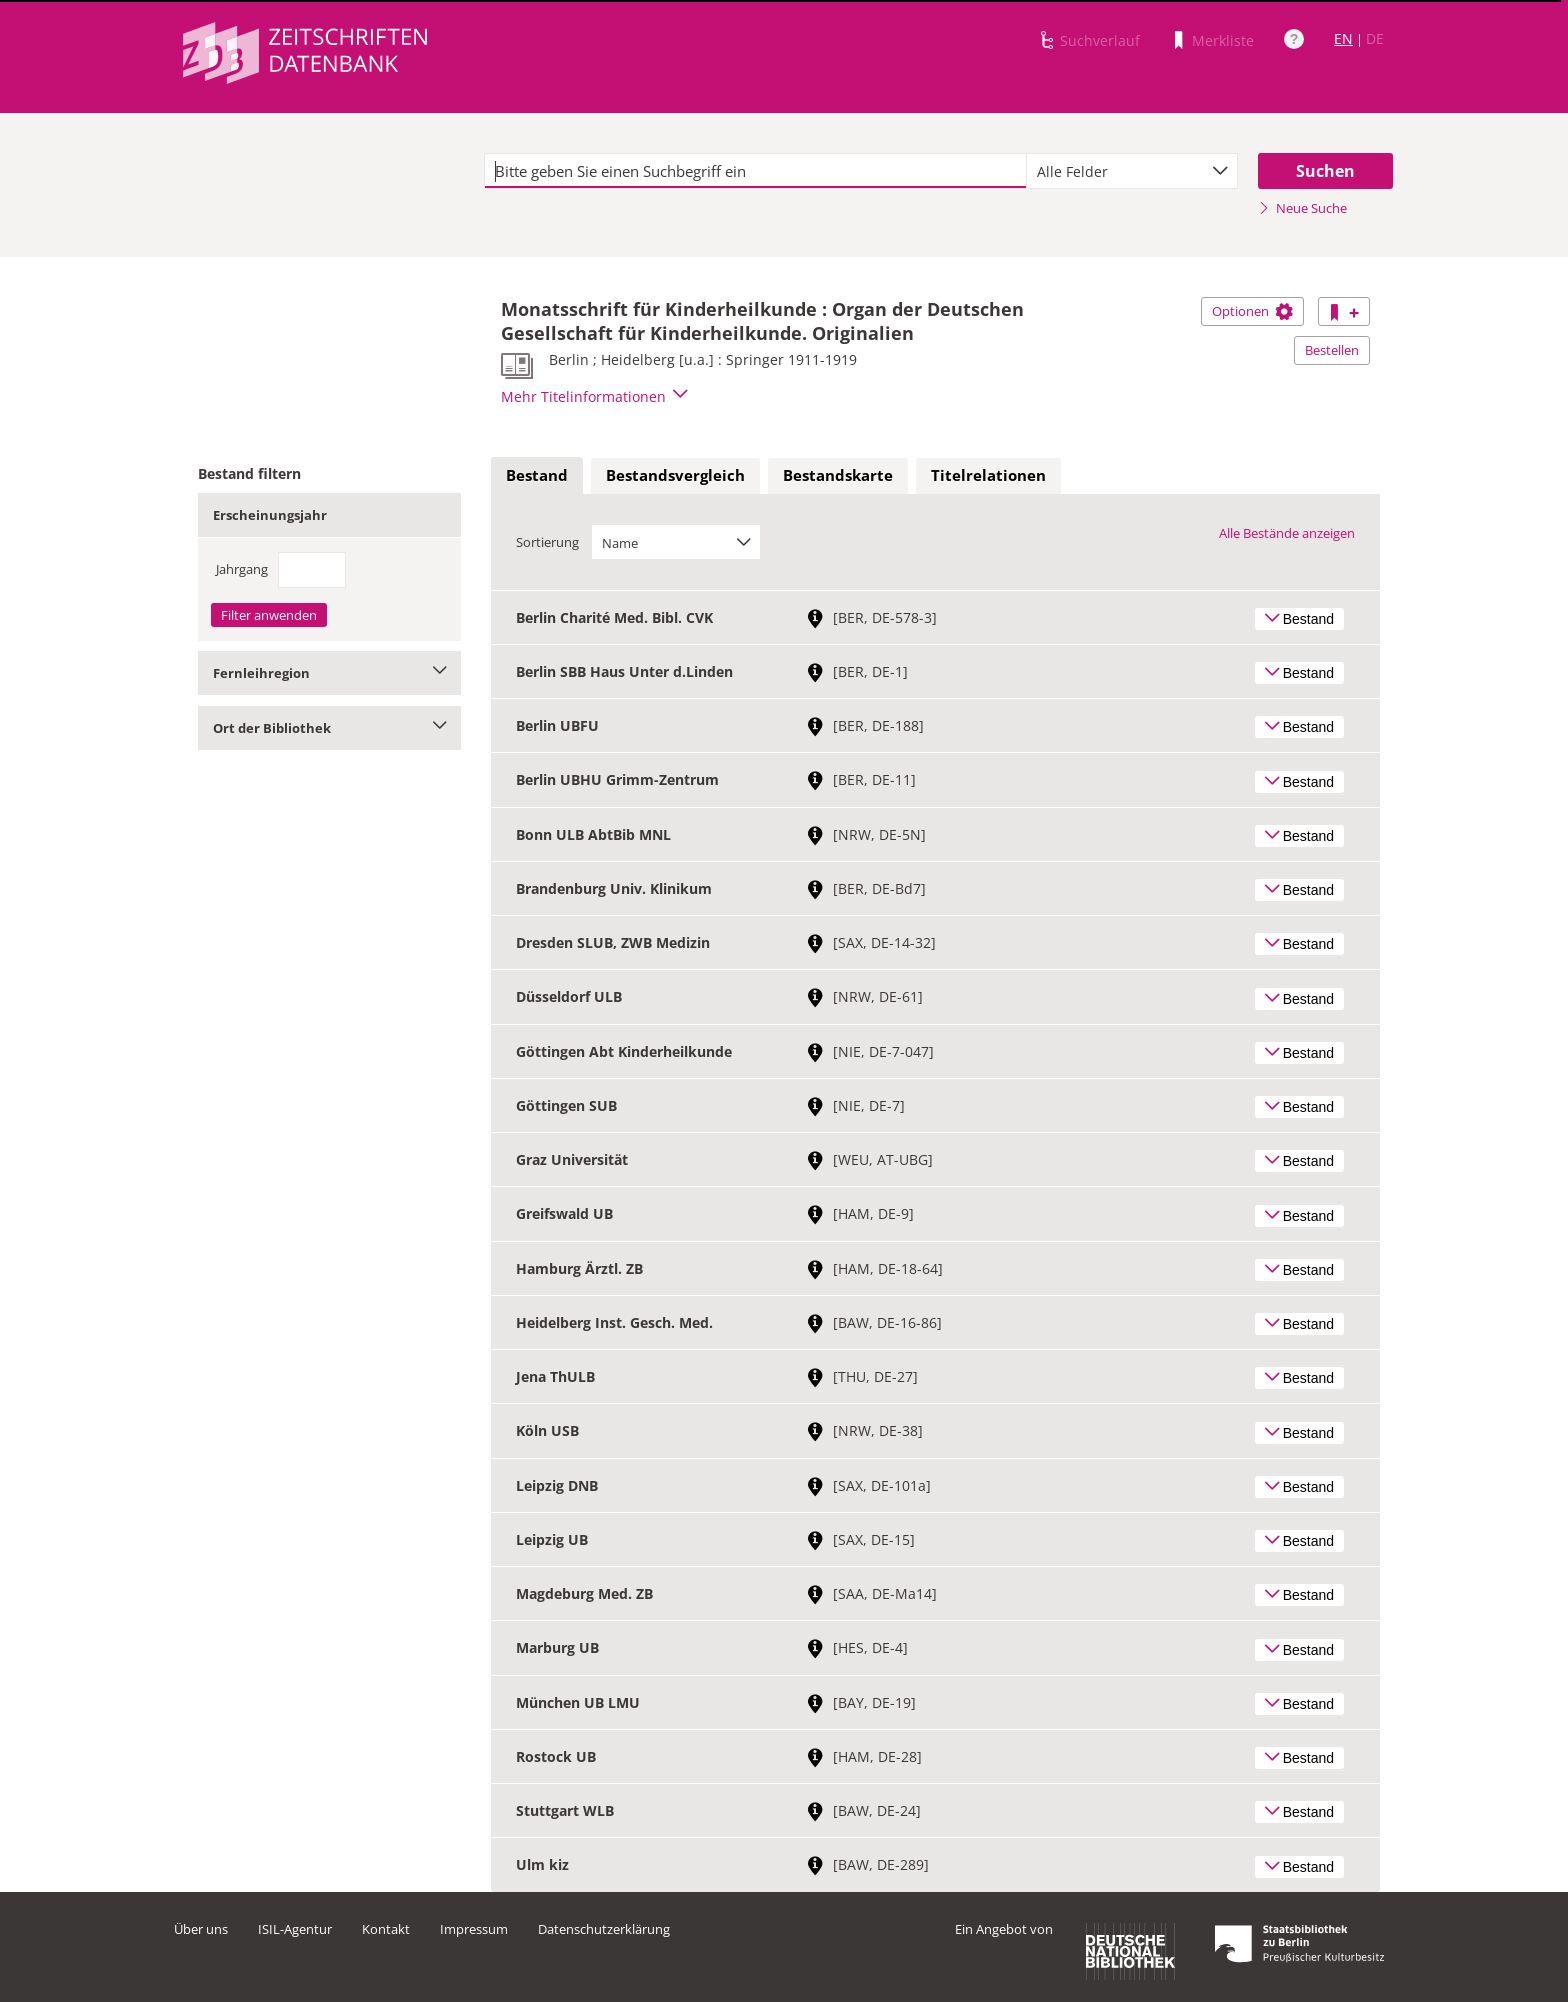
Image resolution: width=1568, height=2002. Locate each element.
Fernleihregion (329, 673)
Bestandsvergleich (675, 475)
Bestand (537, 475)
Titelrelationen (988, 475)
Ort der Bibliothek (329, 728)
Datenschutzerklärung (604, 1929)
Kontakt (386, 1929)
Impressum (474, 1929)
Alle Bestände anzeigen (1287, 533)
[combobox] (1132, 171)
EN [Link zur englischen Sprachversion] (1343, 38)
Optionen (1252, 311)
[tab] (537, 476)
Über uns (201, 1929)
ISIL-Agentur (295, 1929)
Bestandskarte (838, 475)
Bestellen (1332, 350)
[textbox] (755, 171)
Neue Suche (1302, 208)
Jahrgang (242, 569)
